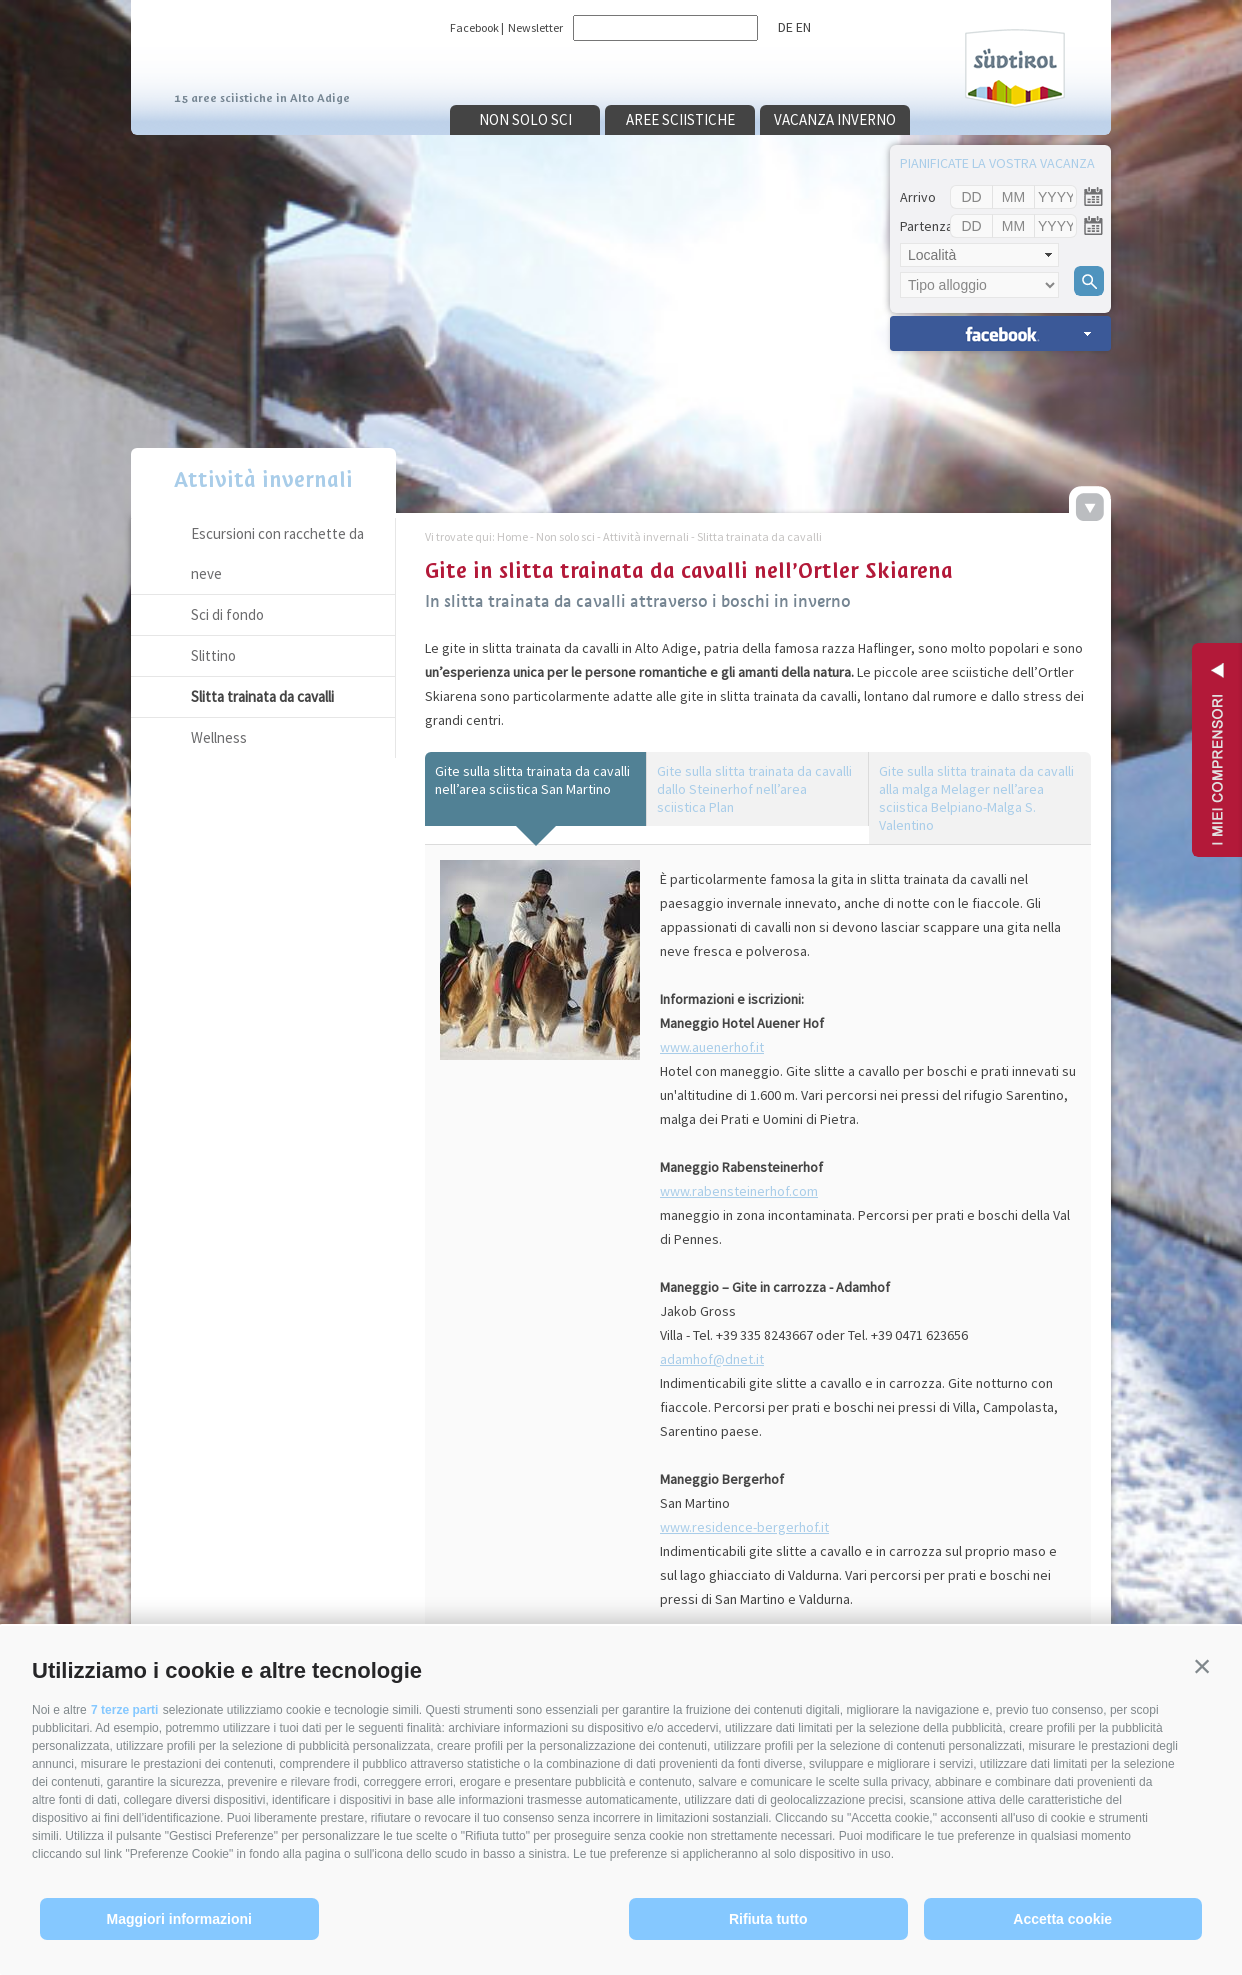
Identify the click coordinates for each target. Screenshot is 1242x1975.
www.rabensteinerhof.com (739, 1191)
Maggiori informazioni (179, 1919)
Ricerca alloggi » (1000, 333)
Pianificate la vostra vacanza (997, 163)
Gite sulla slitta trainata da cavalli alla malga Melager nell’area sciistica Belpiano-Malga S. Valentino (976, 798)
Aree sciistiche (680, 119)
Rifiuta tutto (768, 1919)
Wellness (219, 737)
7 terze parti (124, 1710)
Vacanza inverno (835, 119)
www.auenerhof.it (712, 1047)
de (785, 27)
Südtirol (1015, 68)
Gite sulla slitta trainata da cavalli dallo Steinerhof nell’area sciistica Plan (754, 789)
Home (512, 536)
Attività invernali (263, 479)
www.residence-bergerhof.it (744, 1527)
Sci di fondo (227, 614)
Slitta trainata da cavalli (262, 696)
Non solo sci (525, 119)
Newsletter (535, 27)
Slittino (213, 655)
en (803, 27)
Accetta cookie (1062, 1919)
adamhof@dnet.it (712, 1359)
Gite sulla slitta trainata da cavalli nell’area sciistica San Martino (532, 780)
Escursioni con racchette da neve (277, 553)
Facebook (474, 27)
